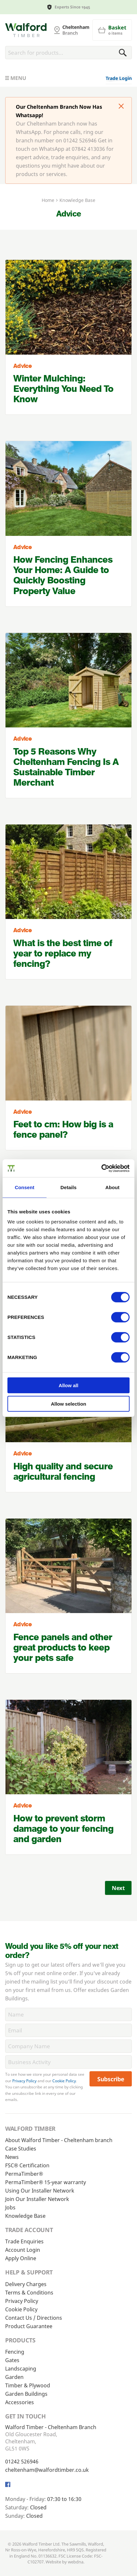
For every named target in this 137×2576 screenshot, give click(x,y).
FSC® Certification (27, 2165)
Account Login (22, 2249)
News (12, 2157)
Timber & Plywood (27, 2385)
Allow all (69, 1385)
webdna (75, 2562)
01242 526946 (21, 2461)
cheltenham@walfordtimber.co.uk (47, 2469)
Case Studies (20, 2148)
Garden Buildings (26, 2393)
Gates (12, 2360)
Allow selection (68, 1404)
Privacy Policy (24, 2081)
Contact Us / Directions (33, 2317)
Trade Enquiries (24, 2241)
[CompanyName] (68, 2046)
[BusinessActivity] (68, 2062)
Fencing (14, 2351)
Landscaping (20, 2368)
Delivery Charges (26, 2284)
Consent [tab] (25, 1187)
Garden (14, 2377)
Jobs (10, 2207)
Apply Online (20, 2258)
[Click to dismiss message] (121, 106)
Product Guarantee (28, 2326)
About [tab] (112, 1187)
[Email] (68, 2030)
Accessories (19, 2402)
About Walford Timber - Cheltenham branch (58, 2140)
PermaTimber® (24, 2173)
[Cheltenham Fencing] (26, 30)
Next (118, 1888)
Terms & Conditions (29, 2292)
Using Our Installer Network (39, 2190)
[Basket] (112, 30)
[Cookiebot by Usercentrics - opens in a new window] (101, 1168)
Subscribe (110, 2079)
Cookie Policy (64, 2081)
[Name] (68, 2014)
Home (48, 200)
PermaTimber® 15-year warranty (45, 2182)
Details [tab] (68, 1187)
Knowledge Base (25, 2215)
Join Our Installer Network (37, 2199)
